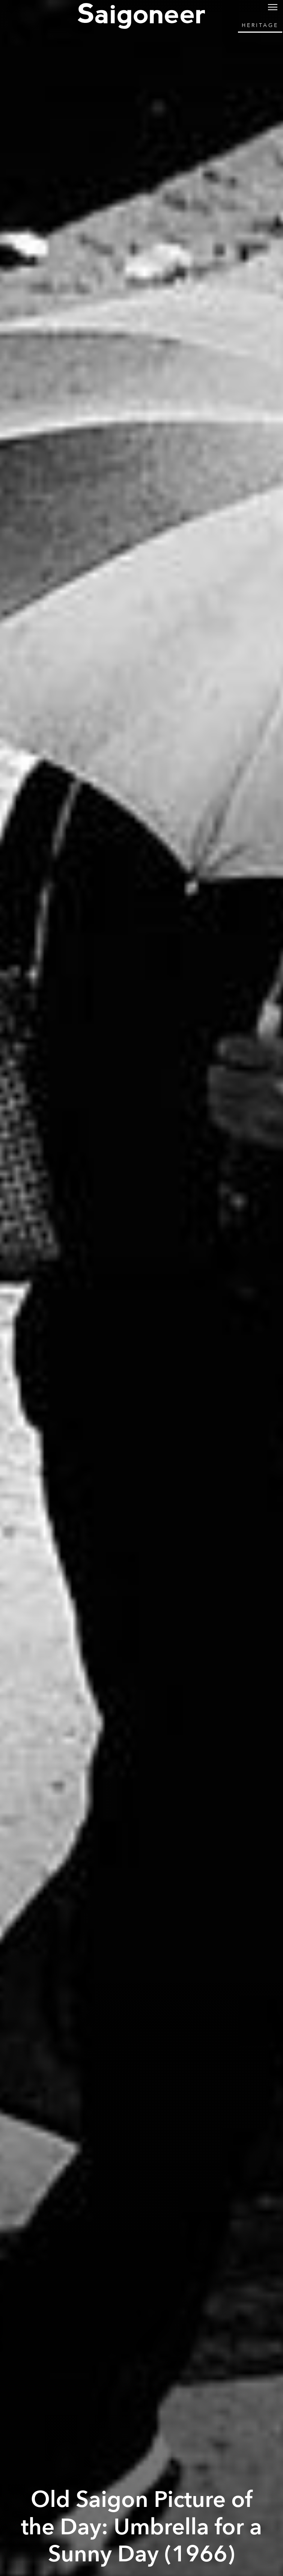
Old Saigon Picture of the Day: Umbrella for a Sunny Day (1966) (141, 2527)
